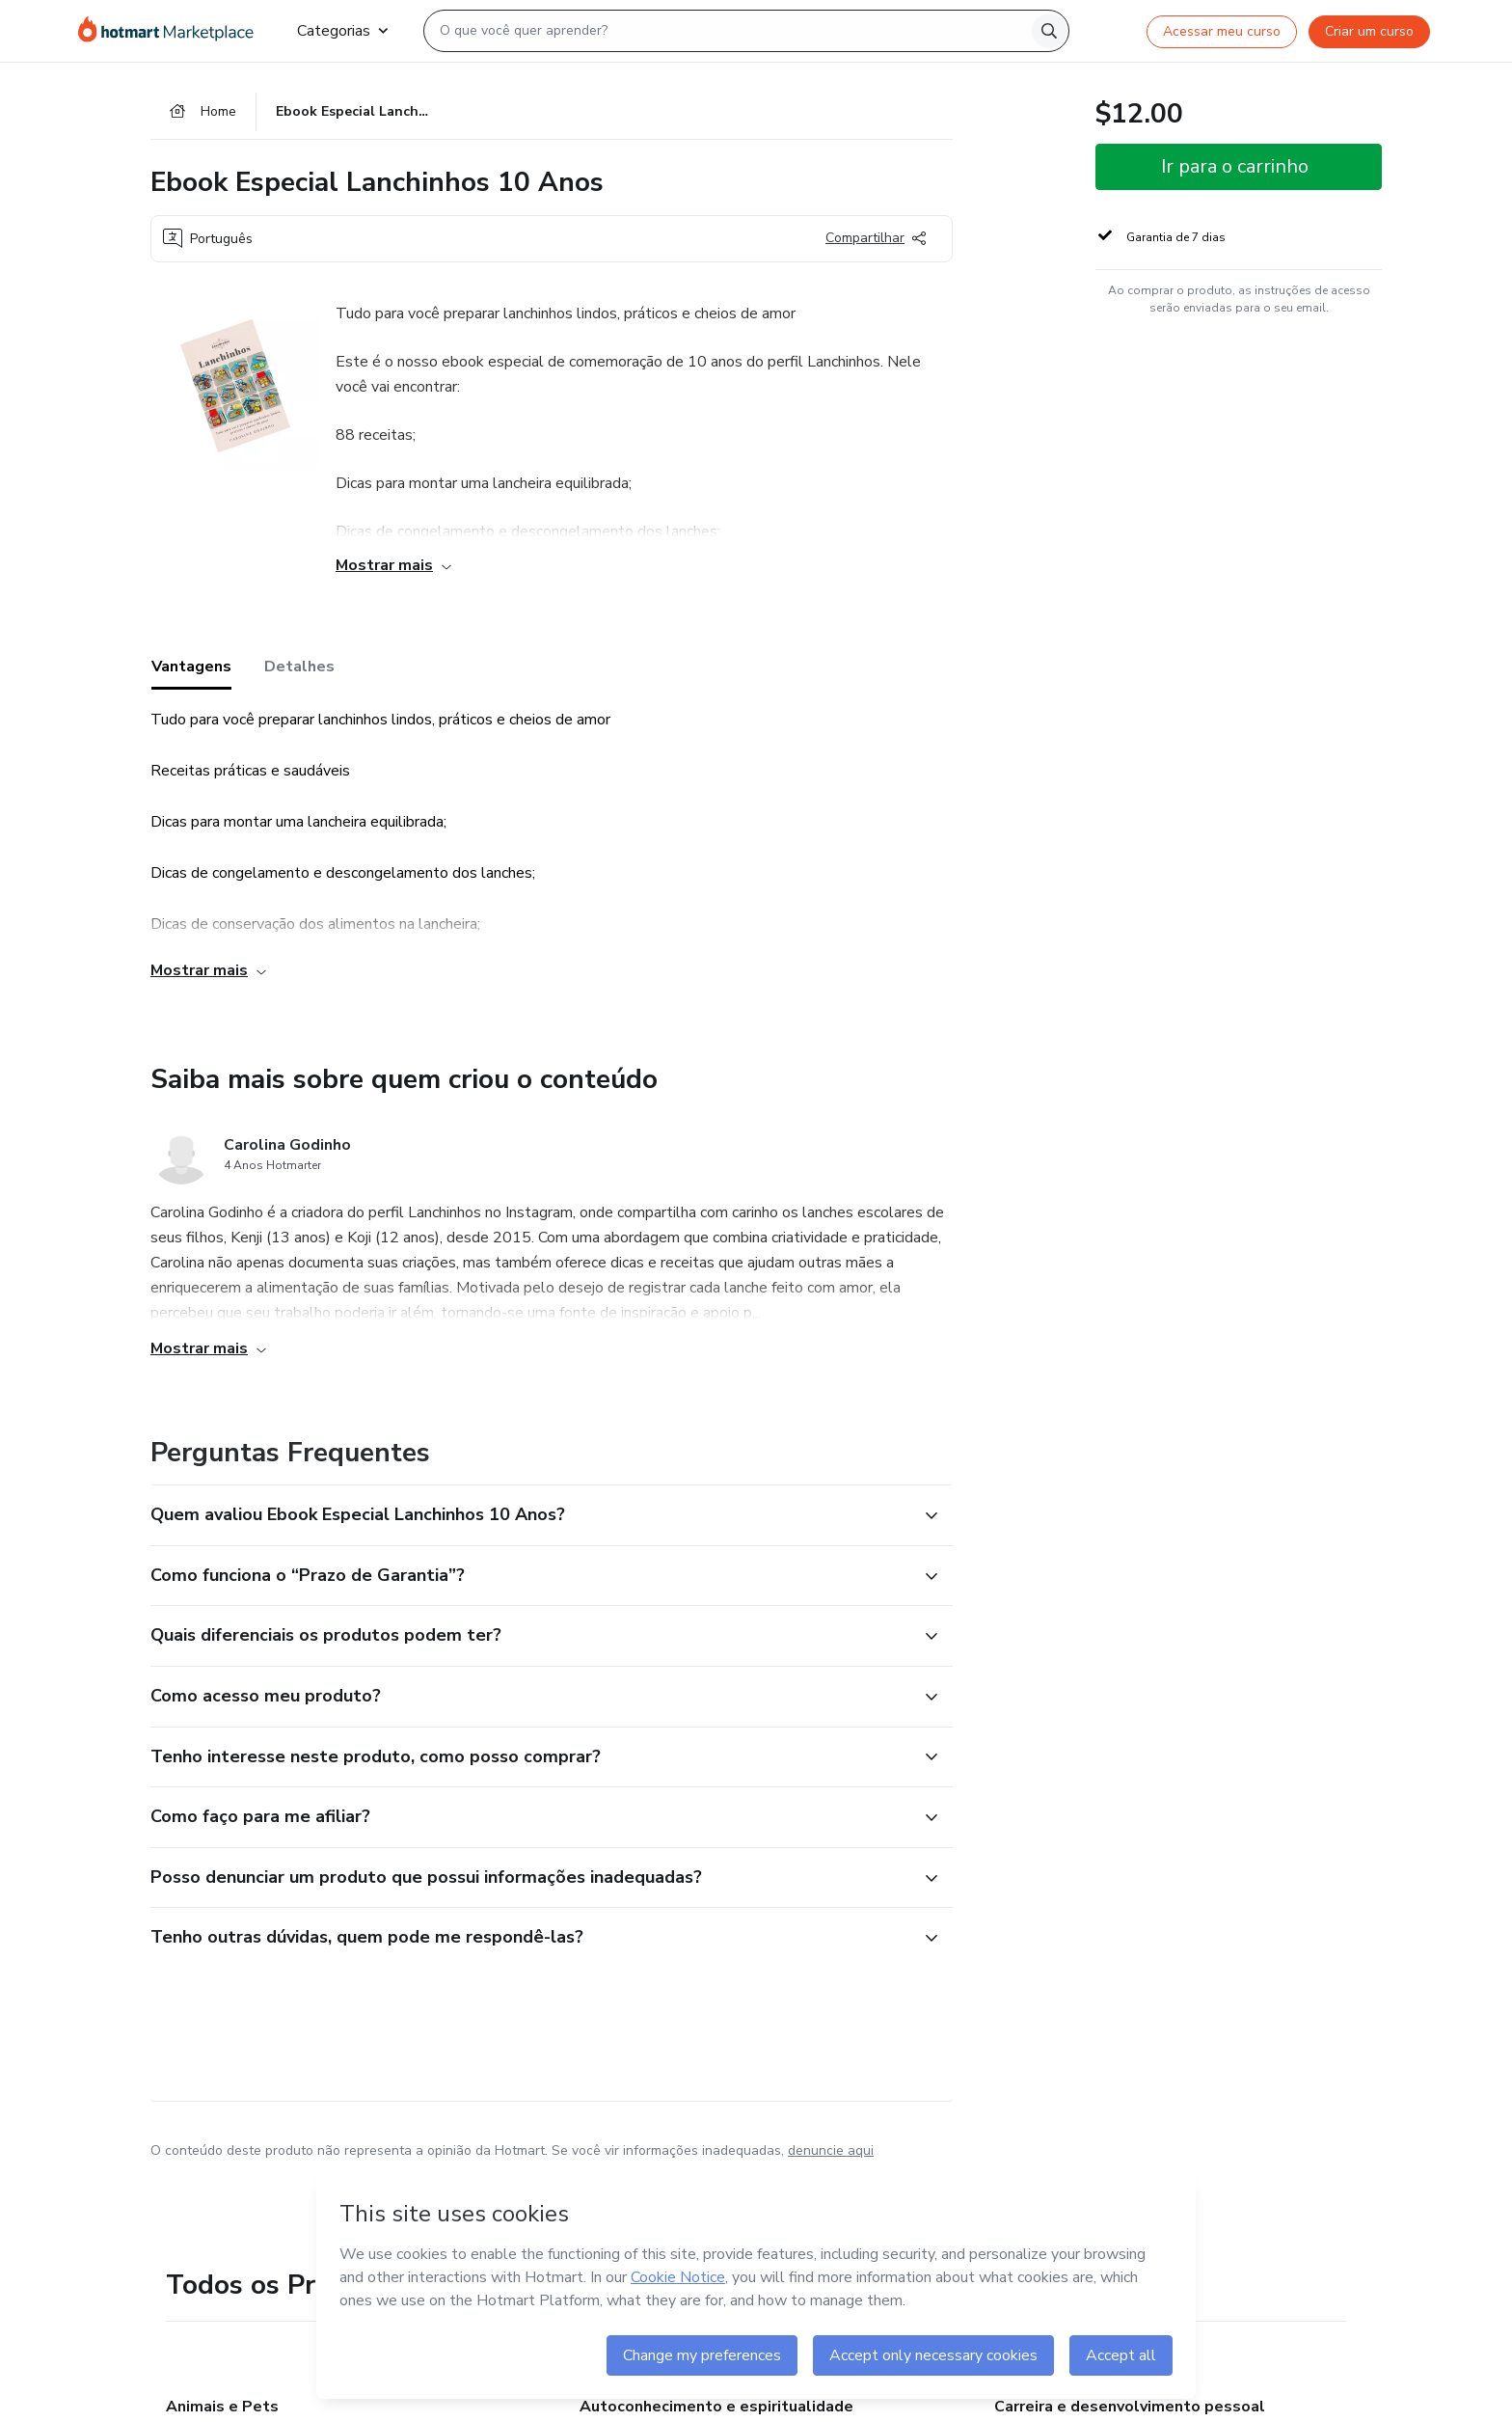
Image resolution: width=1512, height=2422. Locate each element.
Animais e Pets (222, 2406)
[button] (530, 1515)
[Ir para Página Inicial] (172, 30)
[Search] (1049, 31)
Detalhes (299, 666)
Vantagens (191, 666)
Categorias (342, 30)
